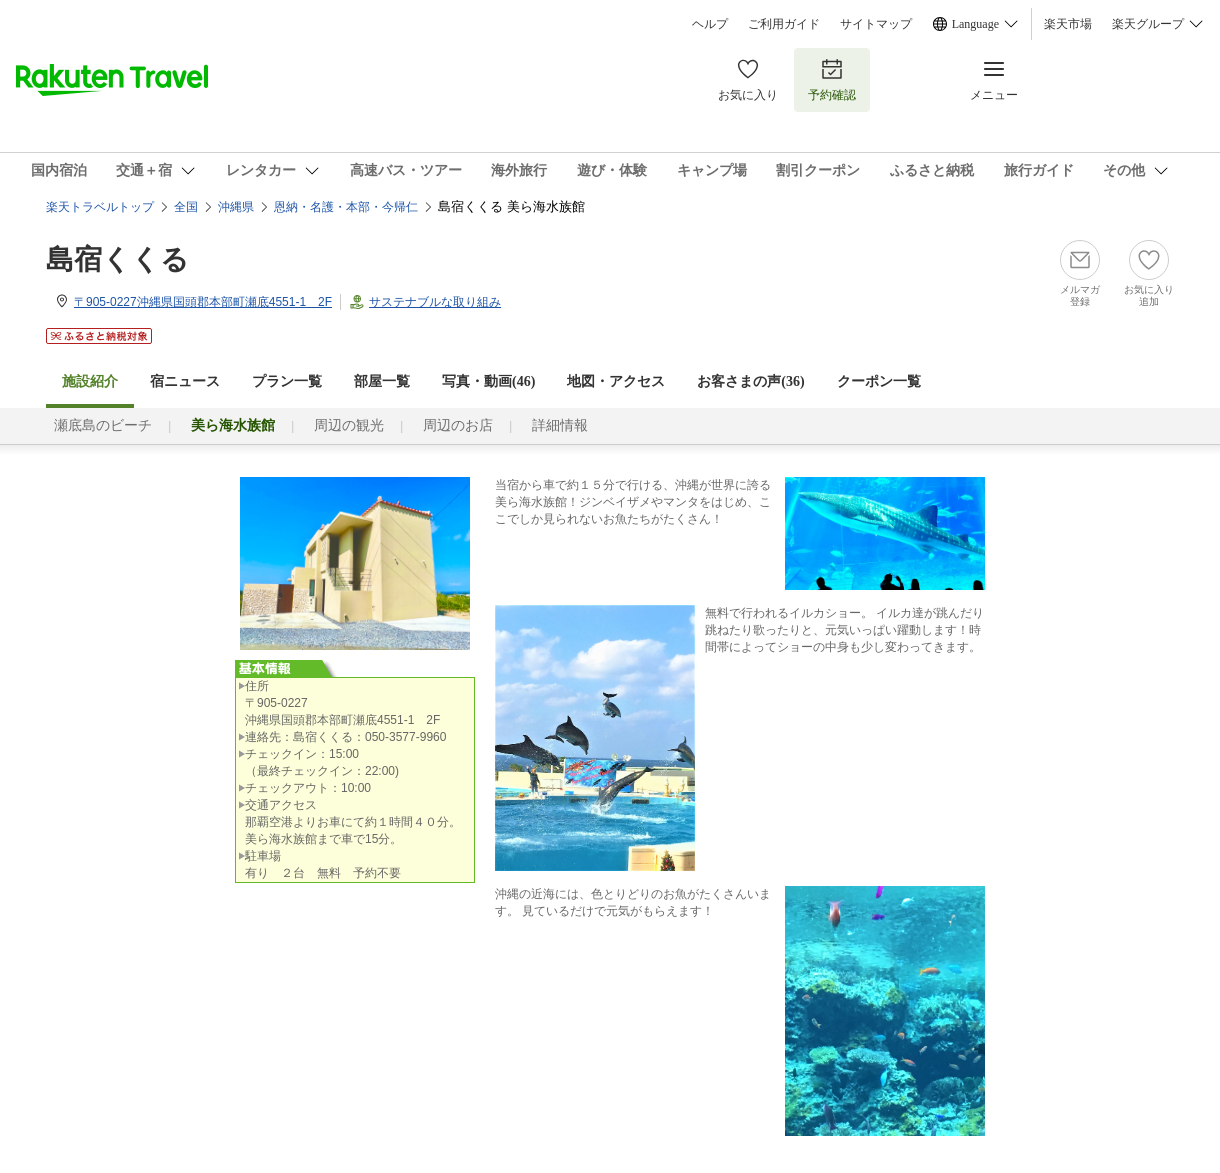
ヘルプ (710, 24)
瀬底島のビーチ (103, 425)
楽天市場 (1068, 24)
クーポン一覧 (879, 381)
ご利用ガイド (784, 24)
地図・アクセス (616, 381)
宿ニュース (185, 381)
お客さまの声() (750, 381)
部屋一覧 (382, 381)
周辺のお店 (458, 425)
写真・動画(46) (488, 381)
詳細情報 (560, 425)
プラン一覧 (287, 381)
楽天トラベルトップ (100, 207)
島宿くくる (117, 259)
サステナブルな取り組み (435, 302)
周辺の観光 (349, 425)
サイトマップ (876, 24)
